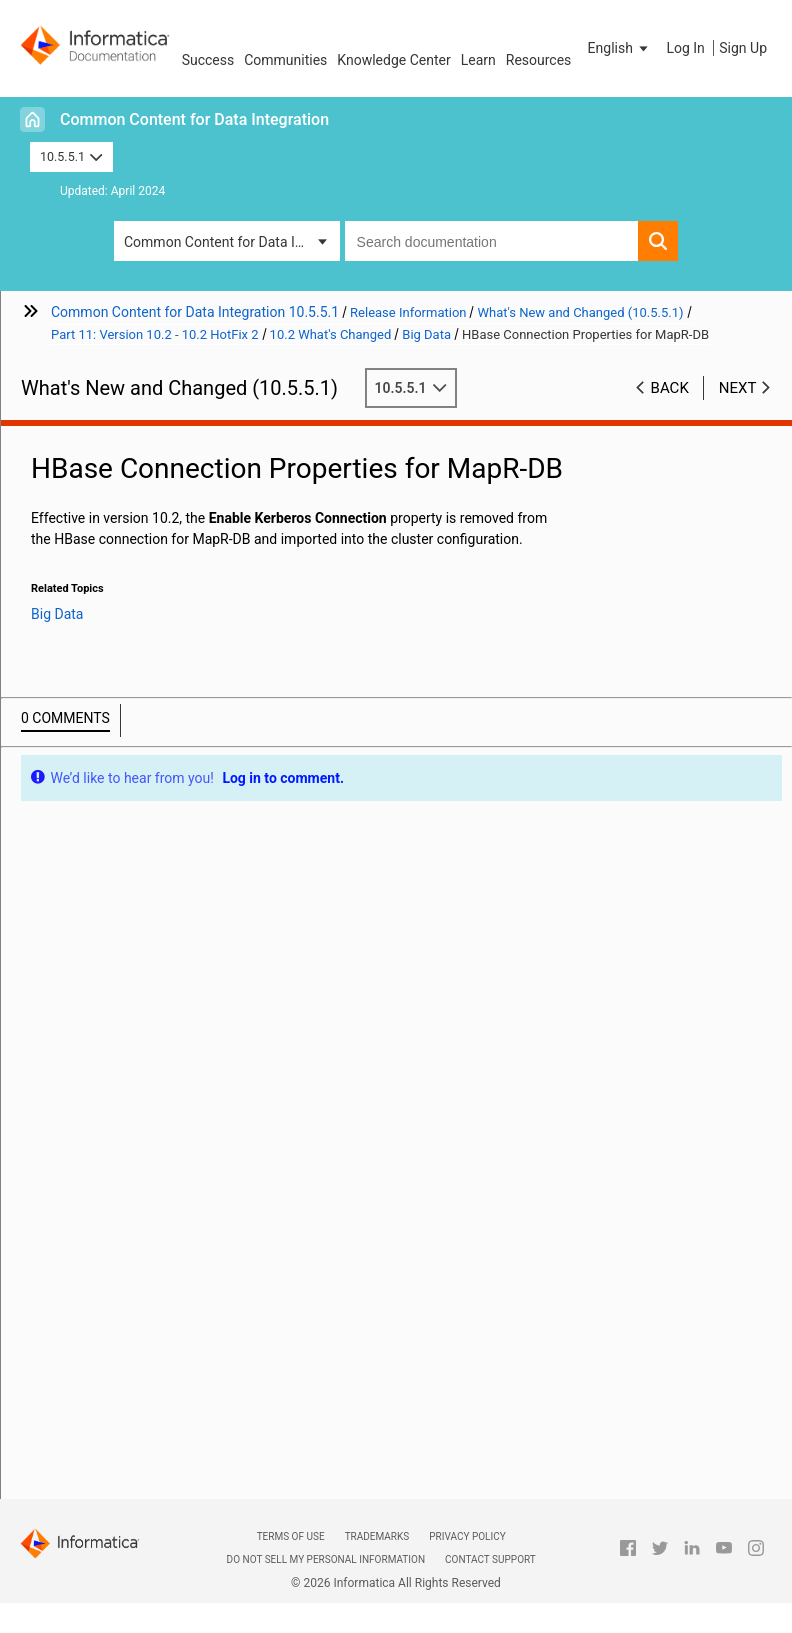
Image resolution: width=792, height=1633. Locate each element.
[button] (620, 48)
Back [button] (670, 388)
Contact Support (490, 1559)
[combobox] (491, 241)
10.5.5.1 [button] (71, 156)
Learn (478, 60)
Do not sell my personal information (326, 1559)
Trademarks (377, 1536)
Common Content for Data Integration (194, 119)
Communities (285, 60)
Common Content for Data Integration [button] (232, 242)
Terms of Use (291, 1536)
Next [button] (738, 388)
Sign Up (743, 48)
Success (208, 60)
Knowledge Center (393, 60)
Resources (539, 60)
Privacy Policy (467, 1536)
